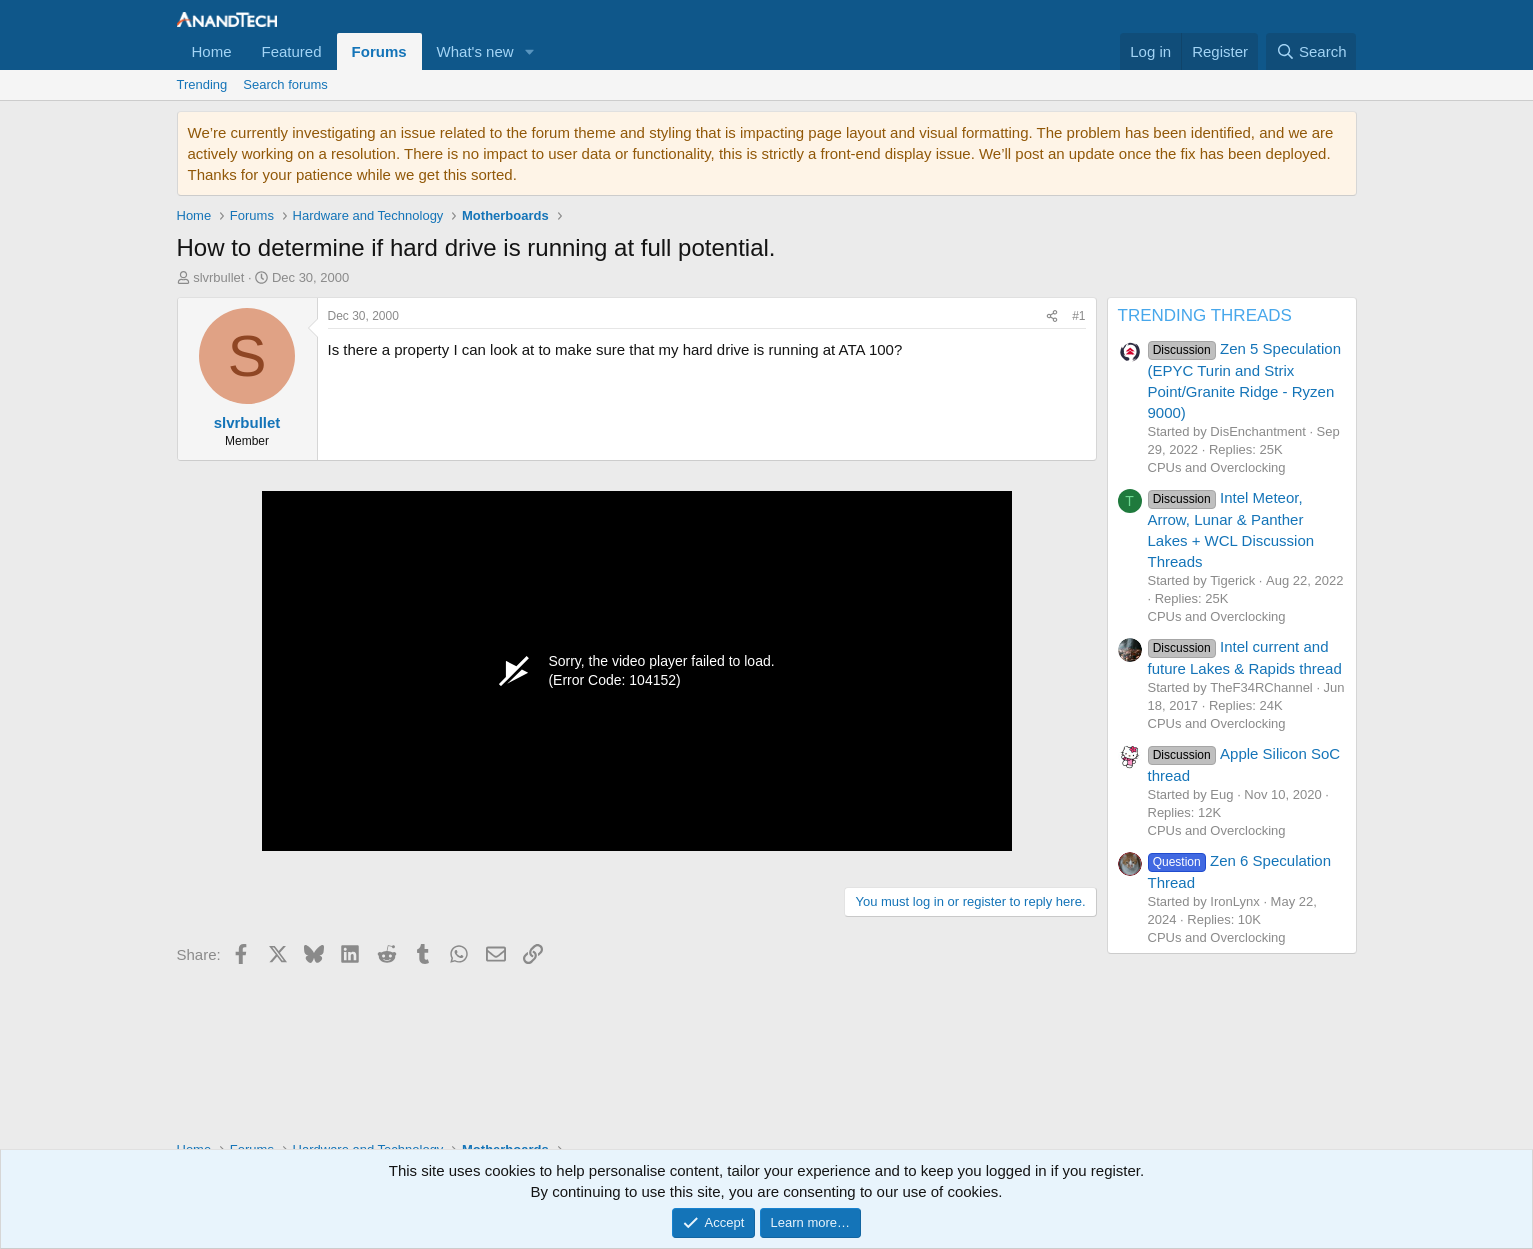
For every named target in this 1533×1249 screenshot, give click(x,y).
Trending (202, 84)
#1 (1078, 316)
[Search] (1311, 51)
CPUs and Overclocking (1217, 467)
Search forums (285, 84)
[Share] (1052, 316)
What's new (475, 51)
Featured (292, 51)
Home (212, 51)
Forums (379, 51)
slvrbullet (218, 277)
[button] (530, 51)
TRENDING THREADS (1205, 315)
